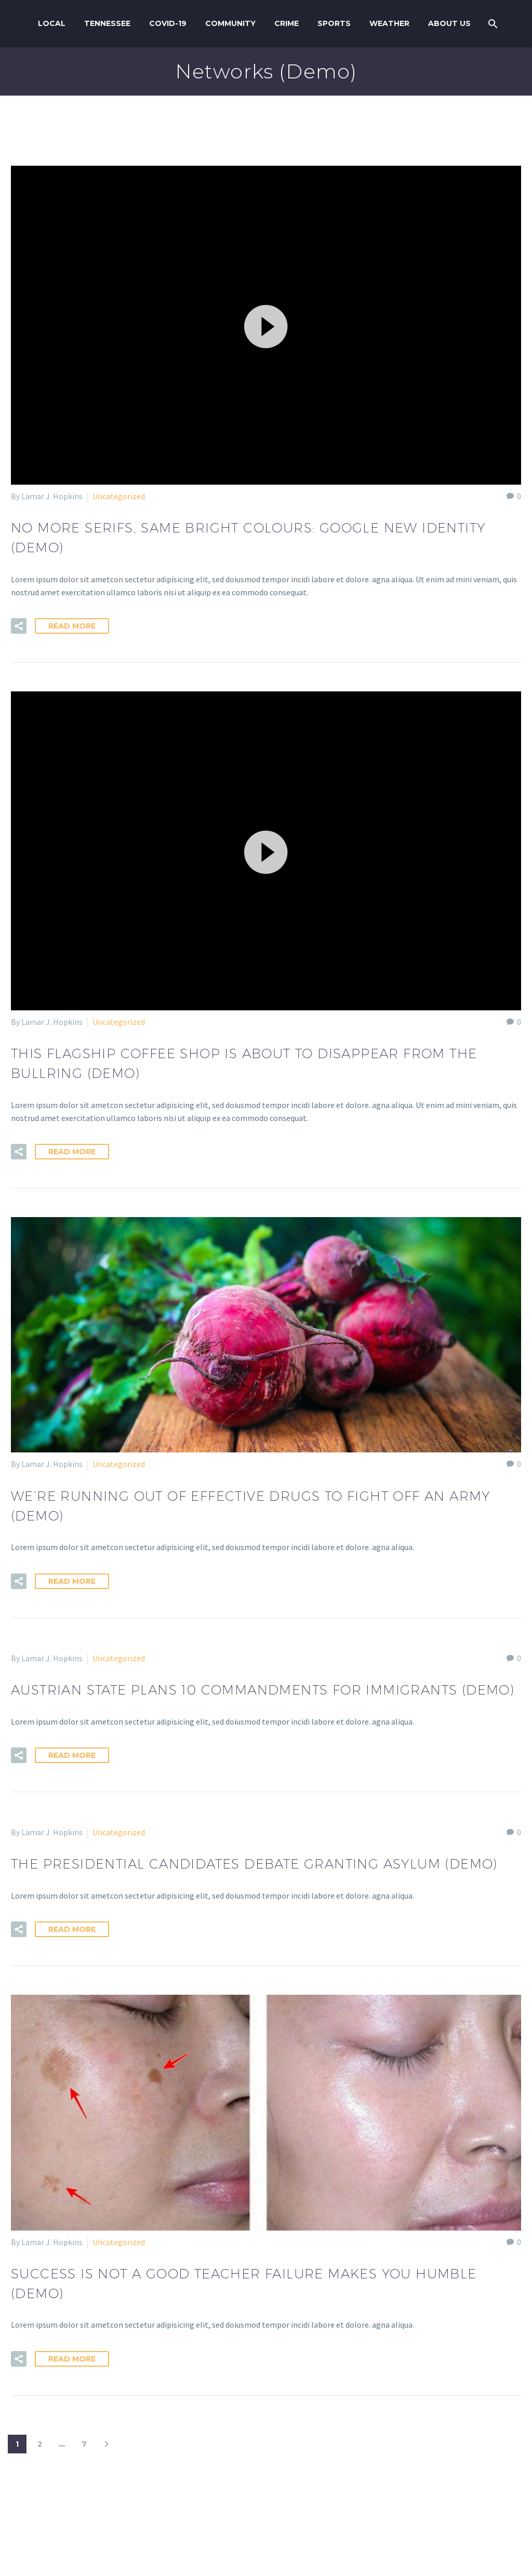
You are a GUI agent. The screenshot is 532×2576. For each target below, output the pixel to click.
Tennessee (107, 23)
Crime (286, 23)
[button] (266, 325)
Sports (334, 23)
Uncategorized (118, 496)
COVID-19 (168, 23)
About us (449, 23)
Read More (72, 626)
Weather (389, 23)
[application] (266, 325)
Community (230, 23)
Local (51, 23)
